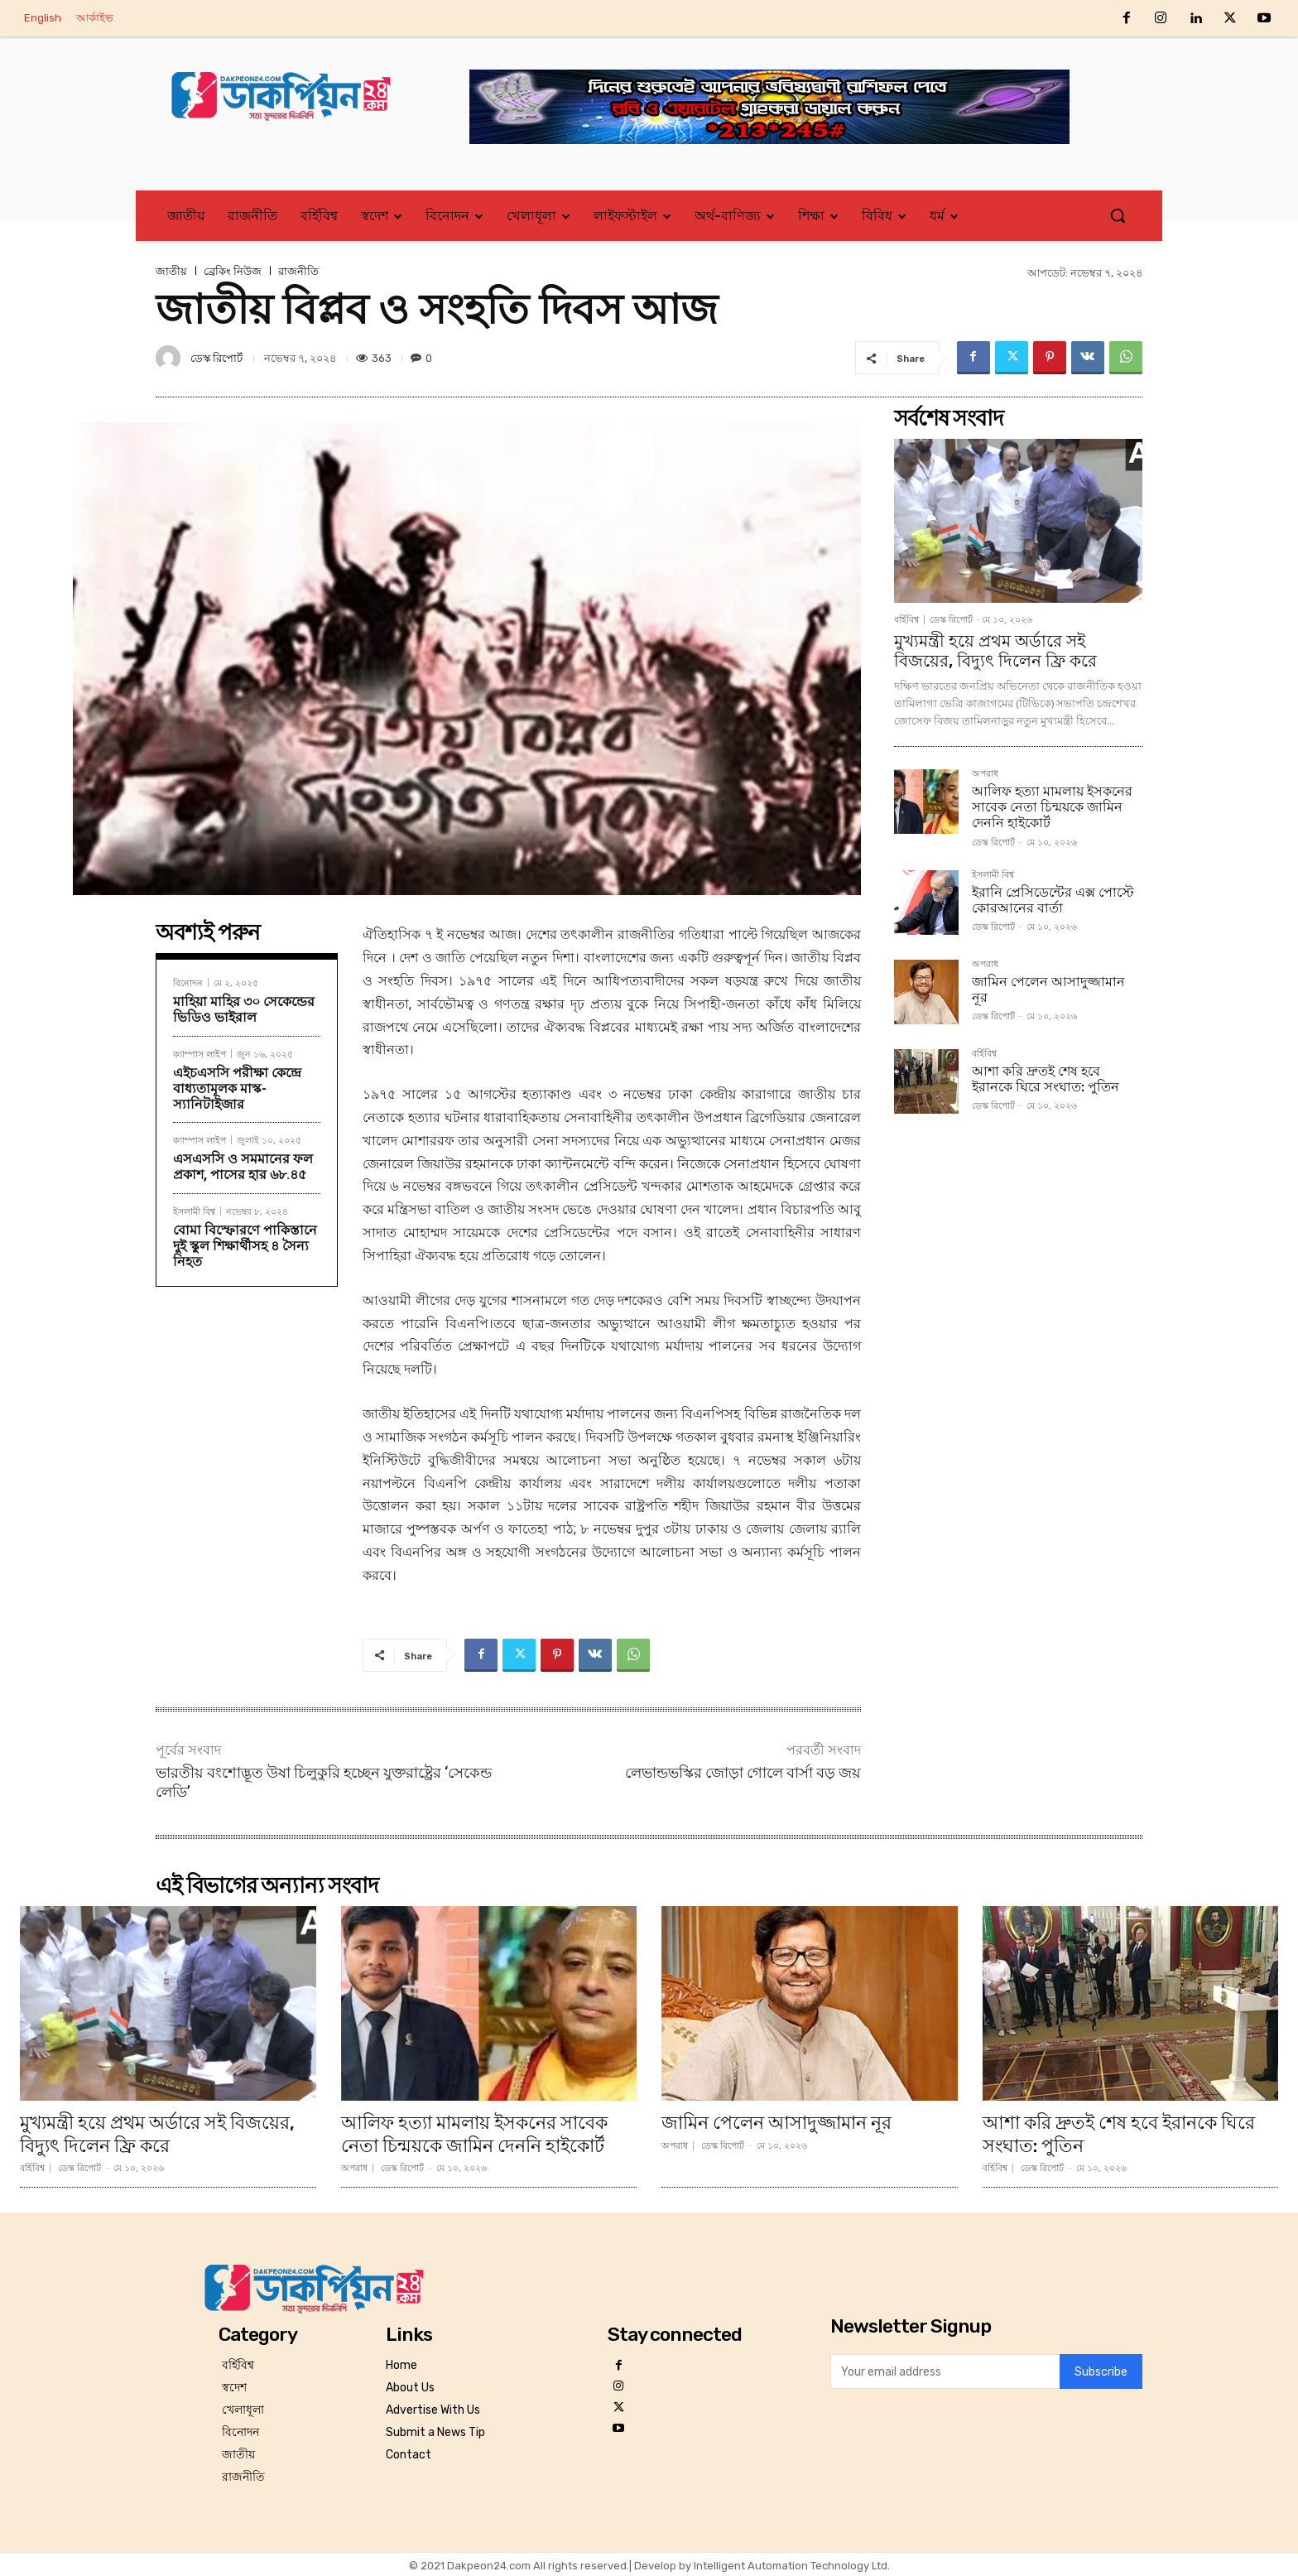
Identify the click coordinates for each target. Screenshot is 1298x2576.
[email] (945, 2369)
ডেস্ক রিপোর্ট (216, 358)
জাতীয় (171, 271)
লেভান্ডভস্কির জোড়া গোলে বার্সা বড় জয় (743, 1772)
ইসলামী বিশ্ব (194, 1211)
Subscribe (1100, 2370)
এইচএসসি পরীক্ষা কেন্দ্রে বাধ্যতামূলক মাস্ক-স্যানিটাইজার (237, 1088)
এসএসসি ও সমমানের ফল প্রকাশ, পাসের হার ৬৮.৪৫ (243, 1166)
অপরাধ (985, 774)
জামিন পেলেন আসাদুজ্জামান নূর (1048, 989)
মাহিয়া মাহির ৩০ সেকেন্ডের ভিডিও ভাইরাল (244, 1009)
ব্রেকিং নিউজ (233, 271)
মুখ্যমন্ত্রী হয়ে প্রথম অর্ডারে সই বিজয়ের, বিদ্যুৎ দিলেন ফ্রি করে (995, 651)
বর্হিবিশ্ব (906, 619)
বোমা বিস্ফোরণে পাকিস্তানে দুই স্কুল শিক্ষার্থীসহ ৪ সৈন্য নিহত (245, 1245)
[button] (1117, 215)
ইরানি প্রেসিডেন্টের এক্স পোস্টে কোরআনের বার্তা (1053, 900)
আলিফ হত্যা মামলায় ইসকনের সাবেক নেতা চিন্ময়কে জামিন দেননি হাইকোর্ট (1052, 807)
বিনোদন (188, 982)
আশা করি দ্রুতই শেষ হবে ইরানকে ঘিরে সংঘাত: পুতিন (1045, 1079)
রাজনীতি (298, 271)
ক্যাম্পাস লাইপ (199, 1053)
